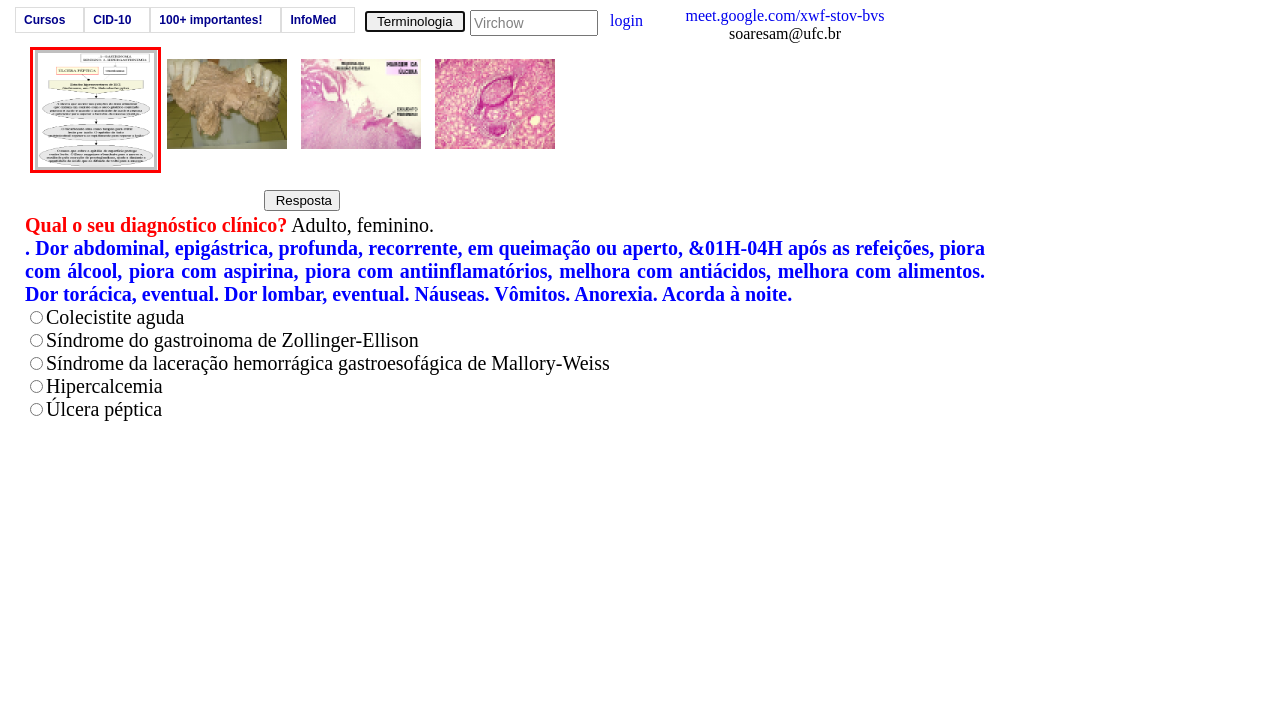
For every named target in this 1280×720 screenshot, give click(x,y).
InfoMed (313, 20)
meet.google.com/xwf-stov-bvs (784, 15)
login (626, 20)
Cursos (44, 20)
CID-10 (112, 20)
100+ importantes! (210, 20)
